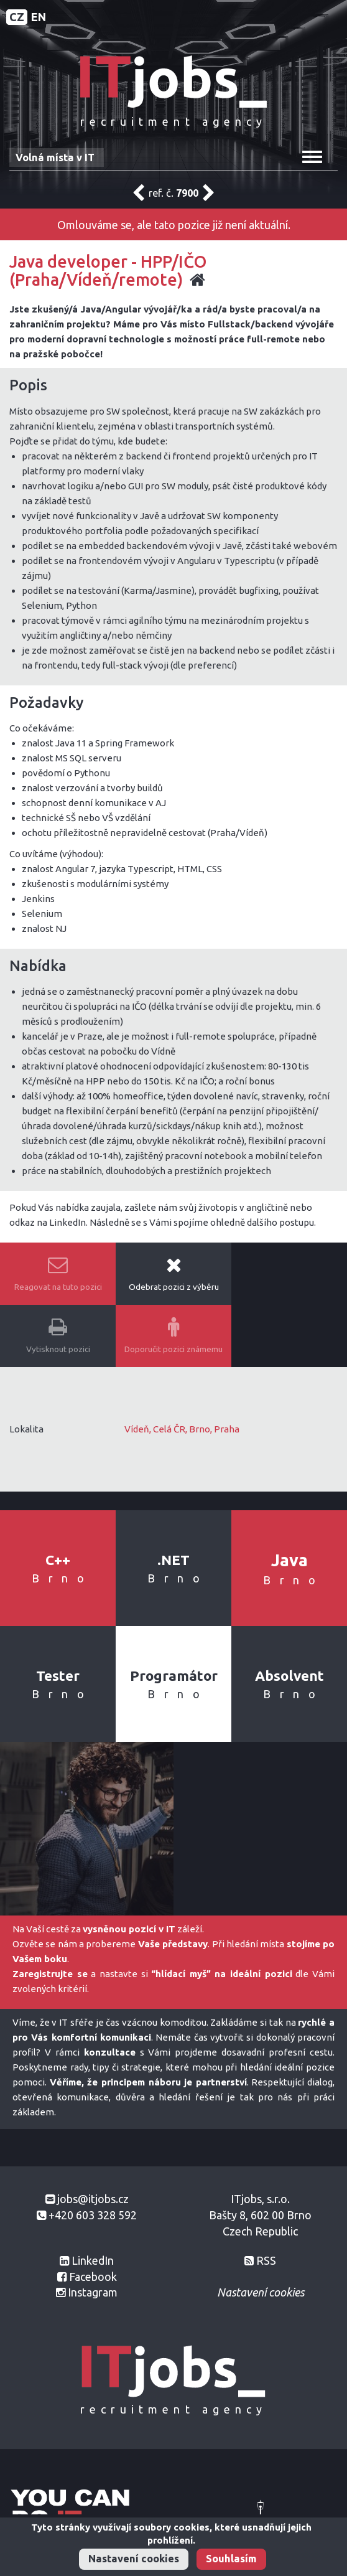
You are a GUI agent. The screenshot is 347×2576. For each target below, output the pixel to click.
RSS (266, 2260)
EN (38, 17)
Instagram (93, 2292)
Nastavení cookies (133, 2558)
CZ (16, 17)
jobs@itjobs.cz (93, 2199)
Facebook (93, 2276)
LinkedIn (93, 2260)
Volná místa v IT (55, 157)
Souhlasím (231, 2558)
